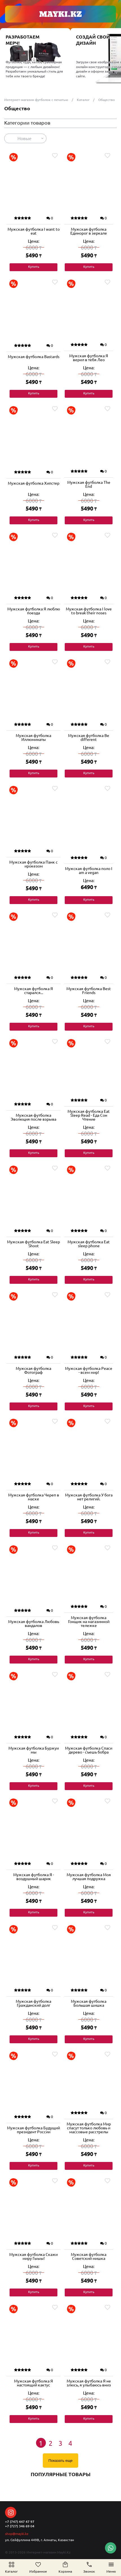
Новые (24, 138)
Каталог (83, 100)
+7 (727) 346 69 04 (19, 2526)
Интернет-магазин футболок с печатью (36, 100)
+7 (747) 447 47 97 (19, 2521)
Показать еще (60, 2460)
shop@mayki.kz (16, 2533)
